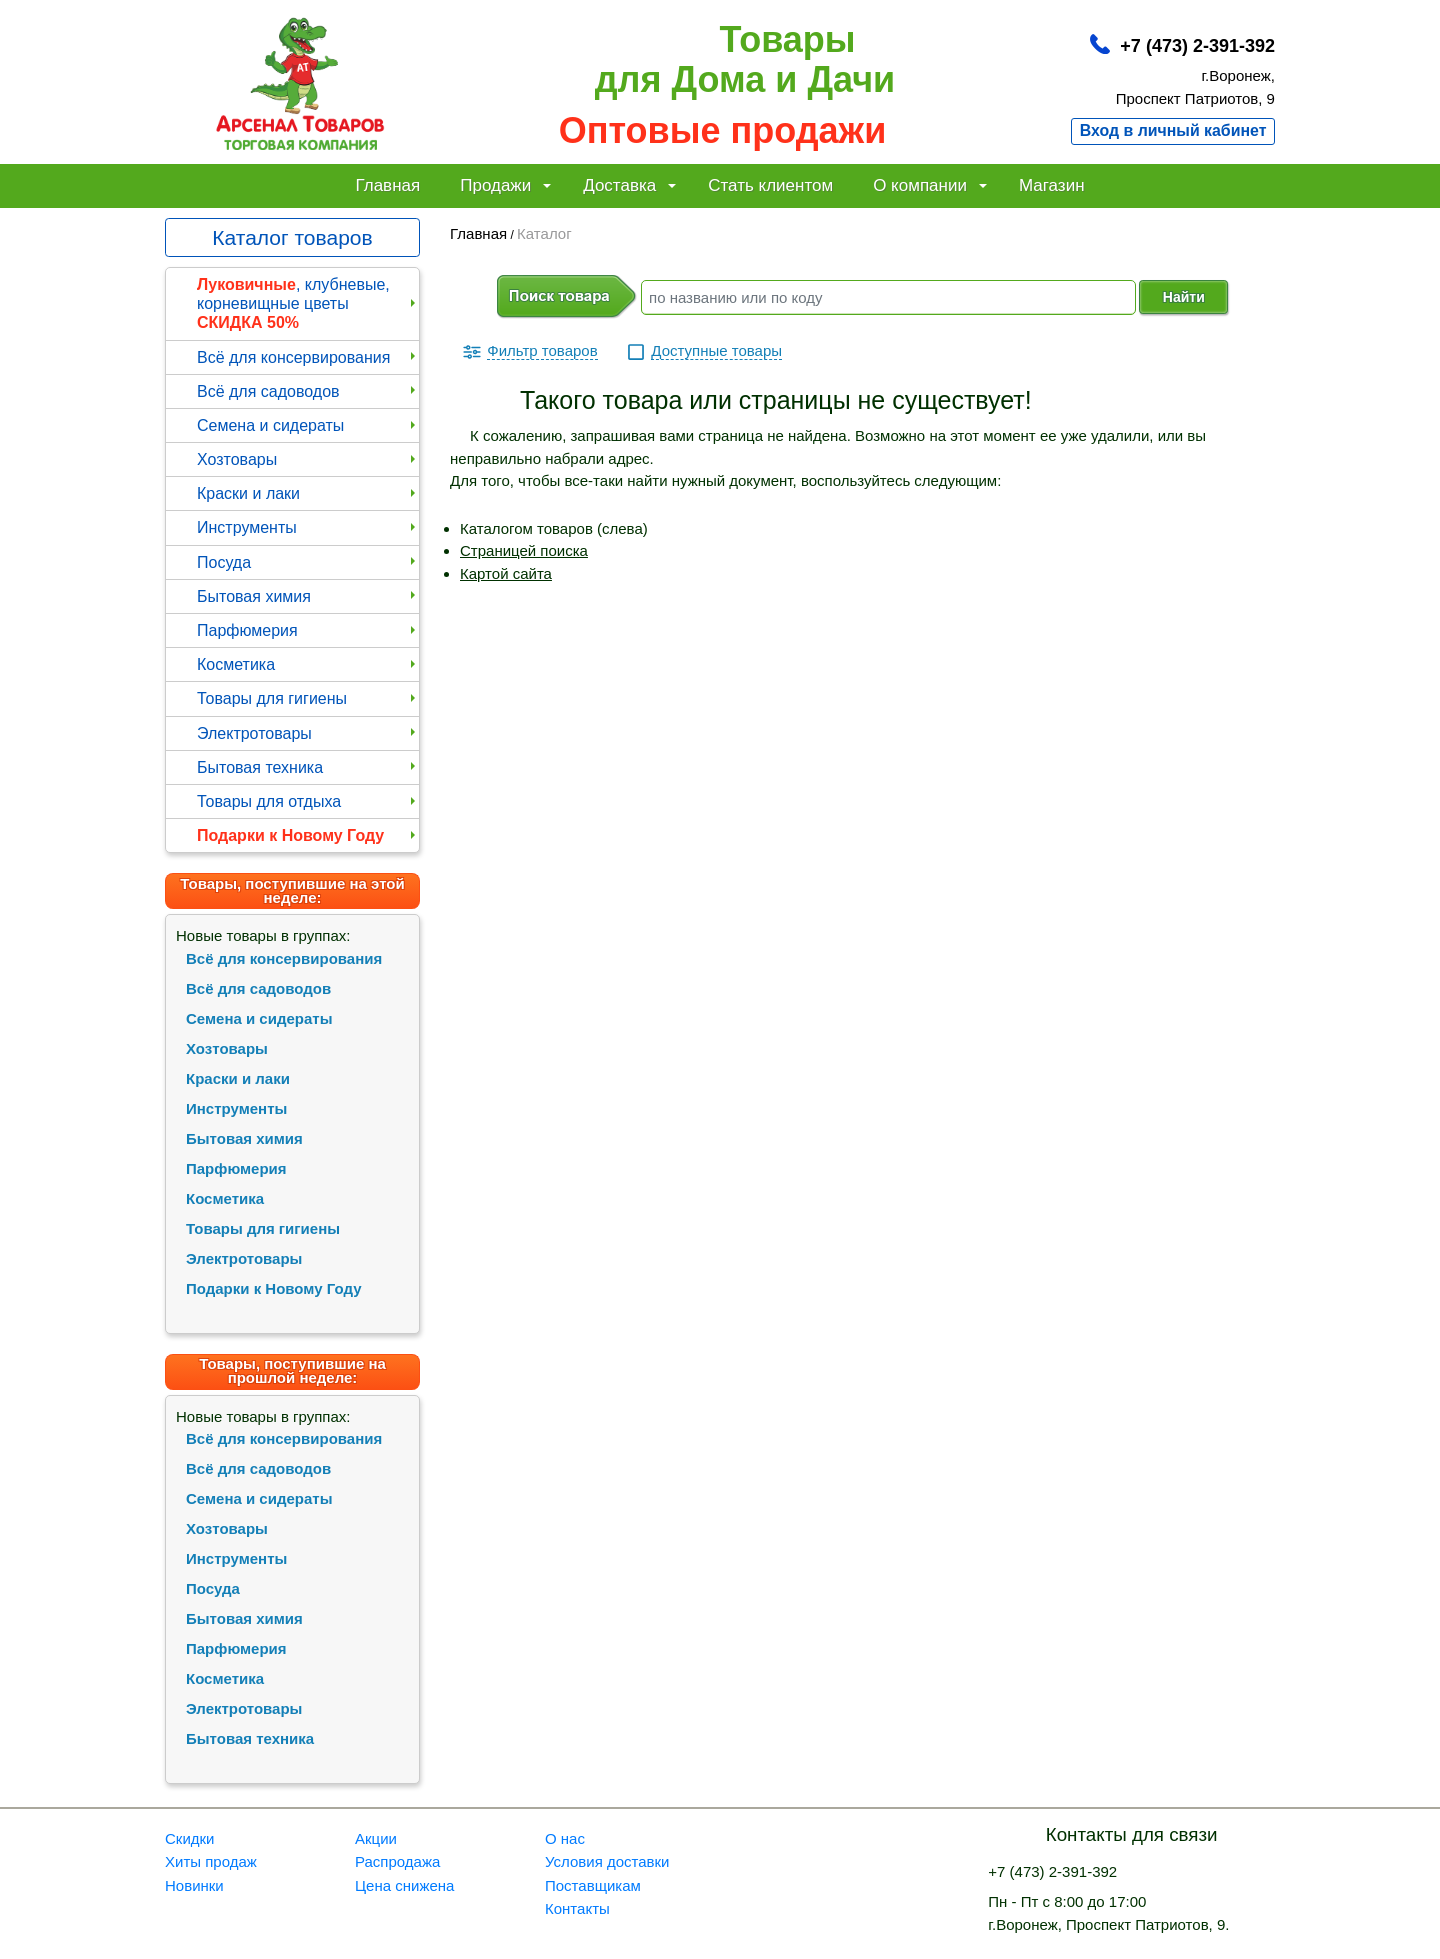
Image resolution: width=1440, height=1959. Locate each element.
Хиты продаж (211, 1861)
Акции (376, 1838)
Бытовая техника (308, 767)
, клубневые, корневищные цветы (308, 303)
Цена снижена (404, 1885)
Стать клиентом (770, 185)
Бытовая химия (308, 596)
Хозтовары (308, 459)
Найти (1184, 297)
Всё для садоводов (308, 391)
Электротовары (308, 733)
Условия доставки (607, 1861)
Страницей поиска (524, 550)
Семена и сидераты (308, 425)
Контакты (577, 1908)
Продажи (505, 185)
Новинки (194, 1885)
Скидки (189, 1838)
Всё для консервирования (308, 357)
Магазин (1052, 185)
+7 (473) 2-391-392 (1197, 46)
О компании (930, 185)
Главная (387, 185)
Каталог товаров (292, 237)
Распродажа (397, 1861)
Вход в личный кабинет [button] (1173, 130)
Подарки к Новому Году (308, 835)
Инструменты (308, 527)
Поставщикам (593, 1885)
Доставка (629, 185)
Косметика (308, 664)
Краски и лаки (308, 493)
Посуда (308, 562)
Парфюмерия (308, 630)
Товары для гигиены (308, 698)
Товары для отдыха (308, 801)
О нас (565, 1838)
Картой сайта (506, 573)
